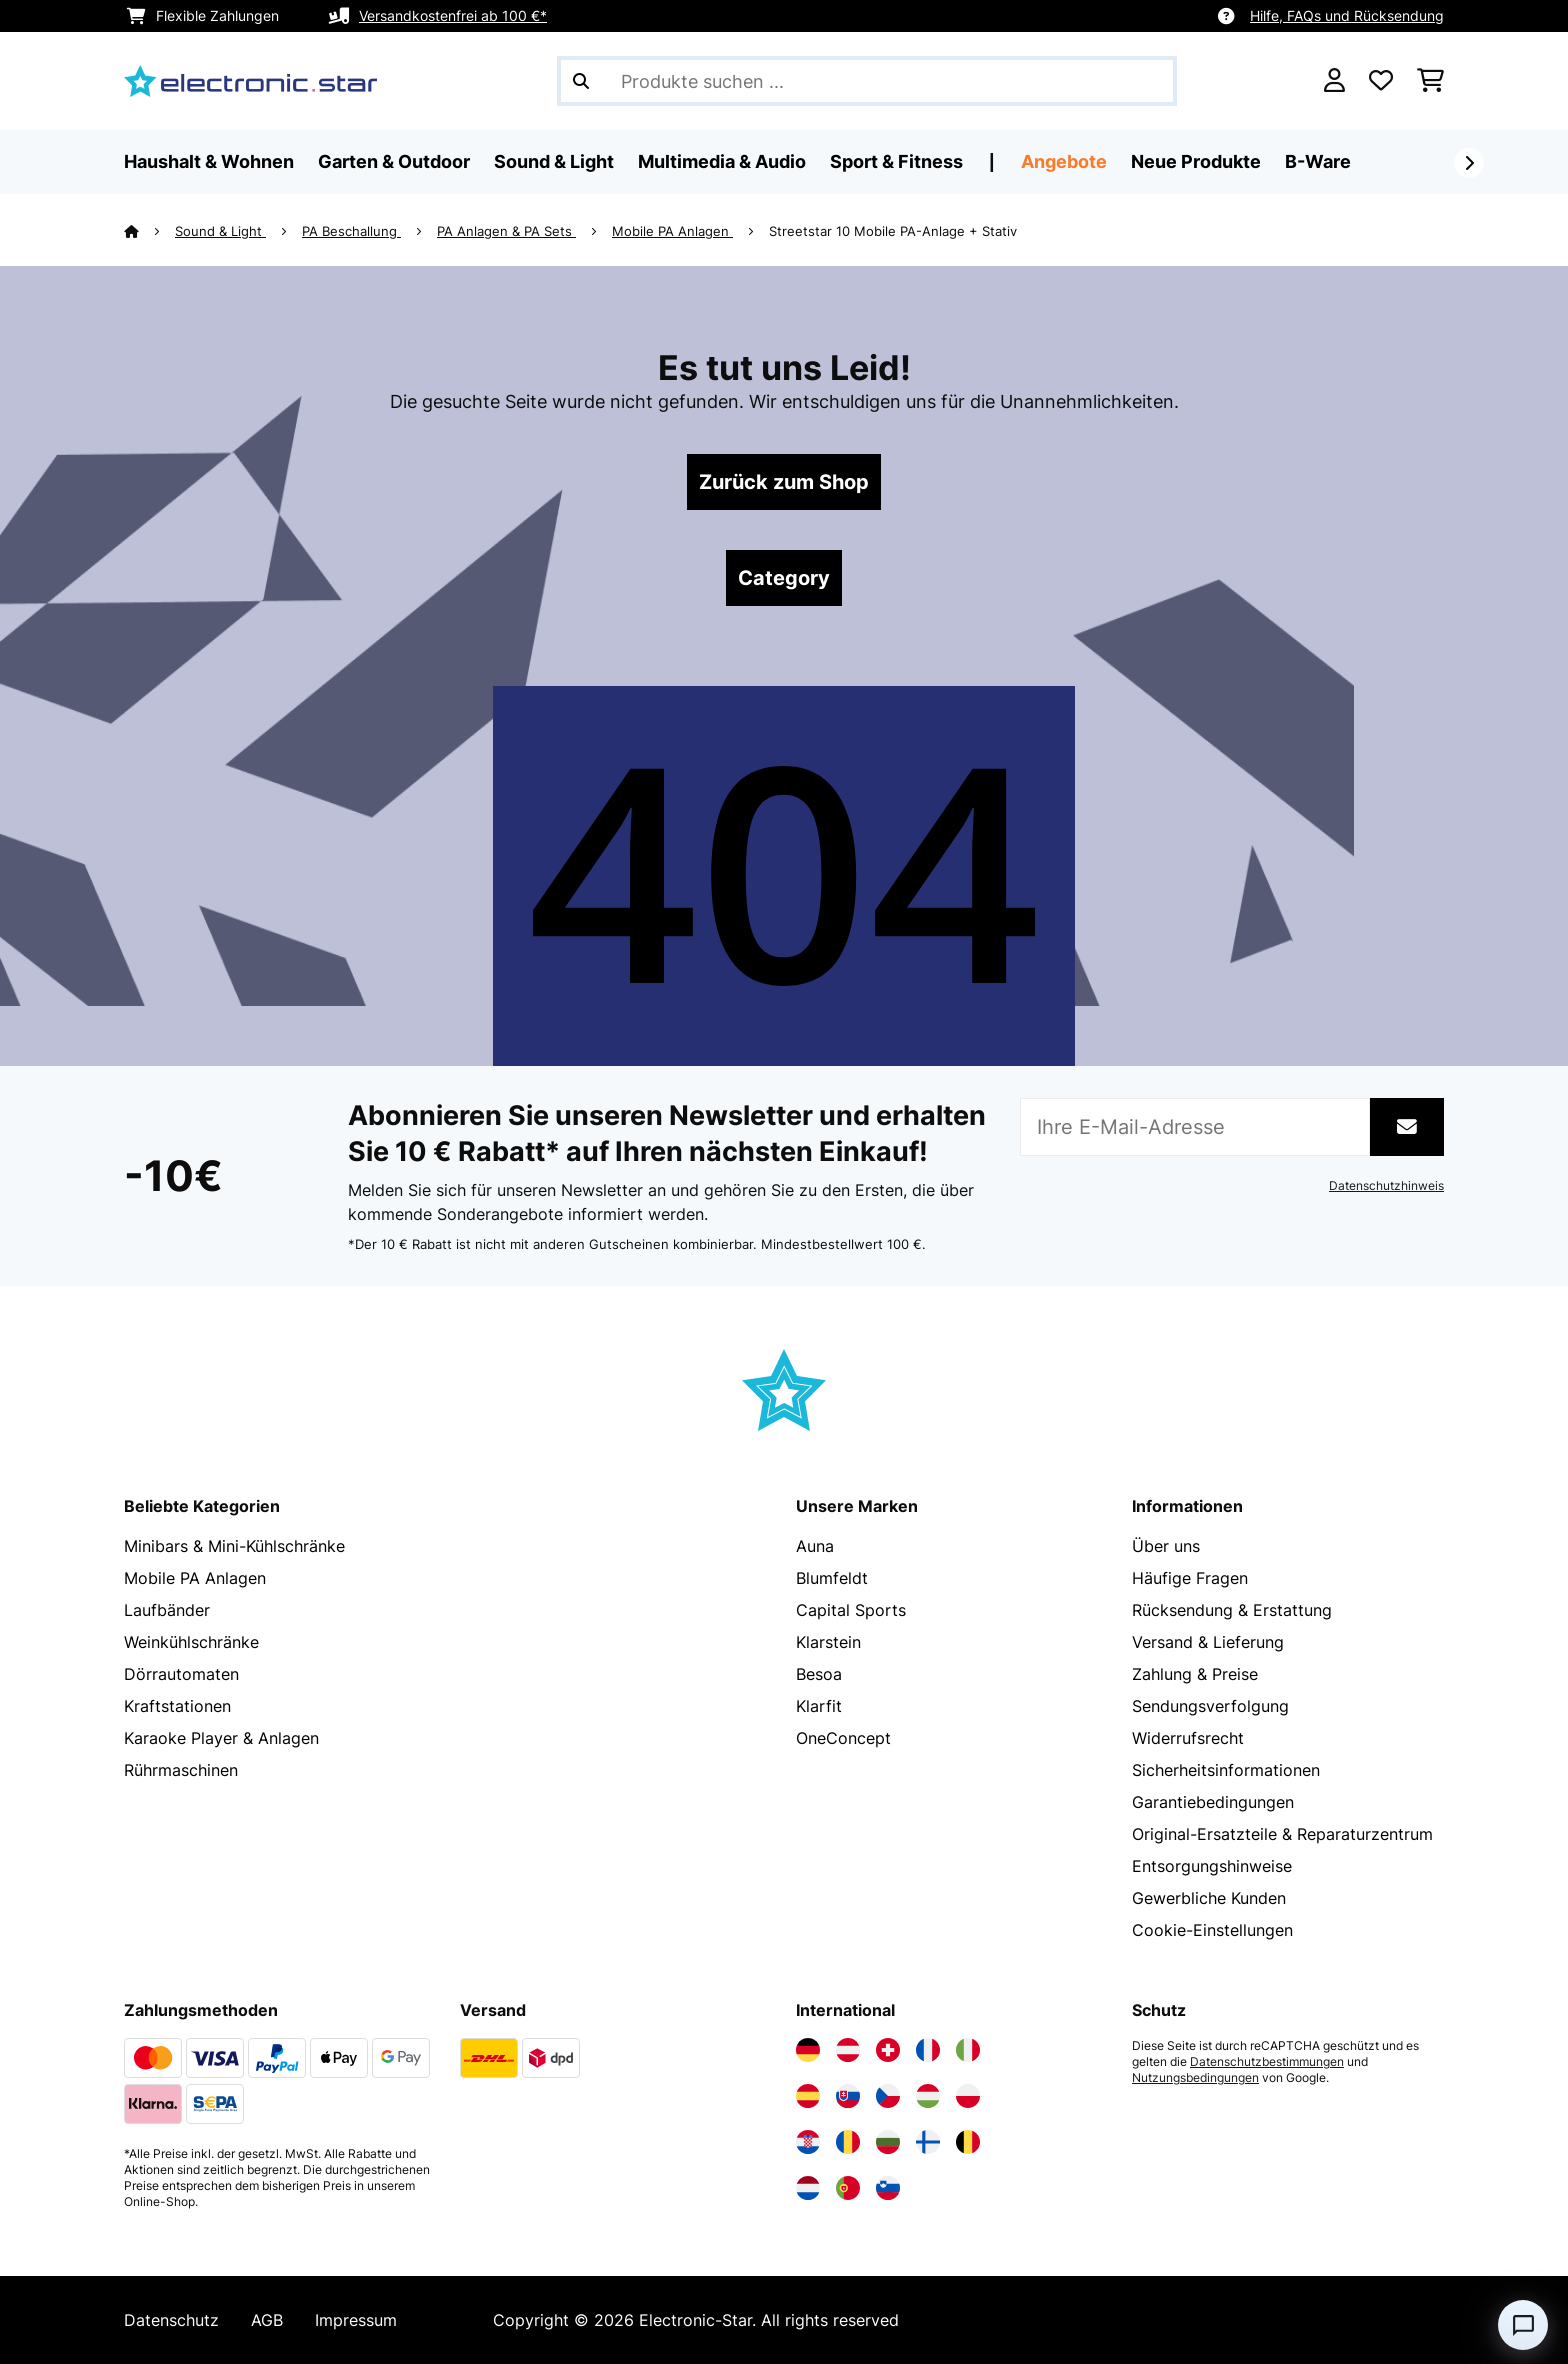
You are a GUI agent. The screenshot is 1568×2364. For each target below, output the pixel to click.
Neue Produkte (1196, 161)
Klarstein (828, 1642)
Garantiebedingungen (1213, 1802)
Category (784, 578)
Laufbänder (167, 1610)
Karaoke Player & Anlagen (221, 1738)
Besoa (819, 1674)
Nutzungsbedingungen (1195, 2078)
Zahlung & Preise (1195, 1674)
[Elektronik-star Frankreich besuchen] (928, 2050)
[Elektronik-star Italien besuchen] (968, 2050)
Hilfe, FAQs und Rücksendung (1347, 15)
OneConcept (843, 1738)
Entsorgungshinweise (1212, 1866)
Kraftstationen (177, 1706)
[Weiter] (1469, 163)
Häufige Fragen (1190, 1578)
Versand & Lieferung (1208, 1642)
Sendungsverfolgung (1210, 1706)
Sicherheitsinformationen (1226, 1770)
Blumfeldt (832, 1578)
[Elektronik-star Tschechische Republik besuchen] (888, 2096)
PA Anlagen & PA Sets (506, 231)
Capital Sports (851, 1610)
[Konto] (1334, 81)
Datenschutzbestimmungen (1267, 2062)
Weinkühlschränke (191, 1642)
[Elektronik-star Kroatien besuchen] (808, 2142)
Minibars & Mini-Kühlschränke (234, 1546)
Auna (815, 1546)
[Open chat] (1523, 2325)
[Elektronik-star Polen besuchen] (968, 2096)
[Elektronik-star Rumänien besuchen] (848, 2142)
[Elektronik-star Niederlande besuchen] (808, 2188)
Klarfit (819, 1706)
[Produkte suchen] (867, 81)
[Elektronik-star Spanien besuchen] (808, 2096)
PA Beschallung (351, 231)
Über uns (1166, 1546)
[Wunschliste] (1381, 81)
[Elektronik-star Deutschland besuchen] (808, 2050)
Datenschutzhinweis (1386, 1186)
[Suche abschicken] (581, 81)
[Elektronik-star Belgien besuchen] (968, 2142)
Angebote (1064, 161)
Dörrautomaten (181, 1674)
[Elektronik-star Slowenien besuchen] (888, 2188)
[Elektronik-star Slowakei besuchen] (848, 2096)
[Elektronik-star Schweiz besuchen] (888, 2050)
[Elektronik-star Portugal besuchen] (848, 2188)
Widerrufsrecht (1188, 1738)
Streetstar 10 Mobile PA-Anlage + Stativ (893, 231)
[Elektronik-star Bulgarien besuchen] (888, 2142)
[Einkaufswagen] (1430, 81)
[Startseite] (149, 231)
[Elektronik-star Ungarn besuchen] (928, 2096)
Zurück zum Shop (784, 482)
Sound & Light (220, 231)
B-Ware (1318, 161)
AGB (267, 2320)
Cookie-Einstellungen (1212, 1930)
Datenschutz (171, 2320)
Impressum (356, 2320)
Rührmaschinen (181, 1770)
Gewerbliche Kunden (1209, 1898)
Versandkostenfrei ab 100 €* (453, 15)
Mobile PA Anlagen (672, 231)
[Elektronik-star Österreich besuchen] (848, 2050)
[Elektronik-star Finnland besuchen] (928, 2142)
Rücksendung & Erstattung (1232, 1610)
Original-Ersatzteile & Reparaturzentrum (1282, 1834)
